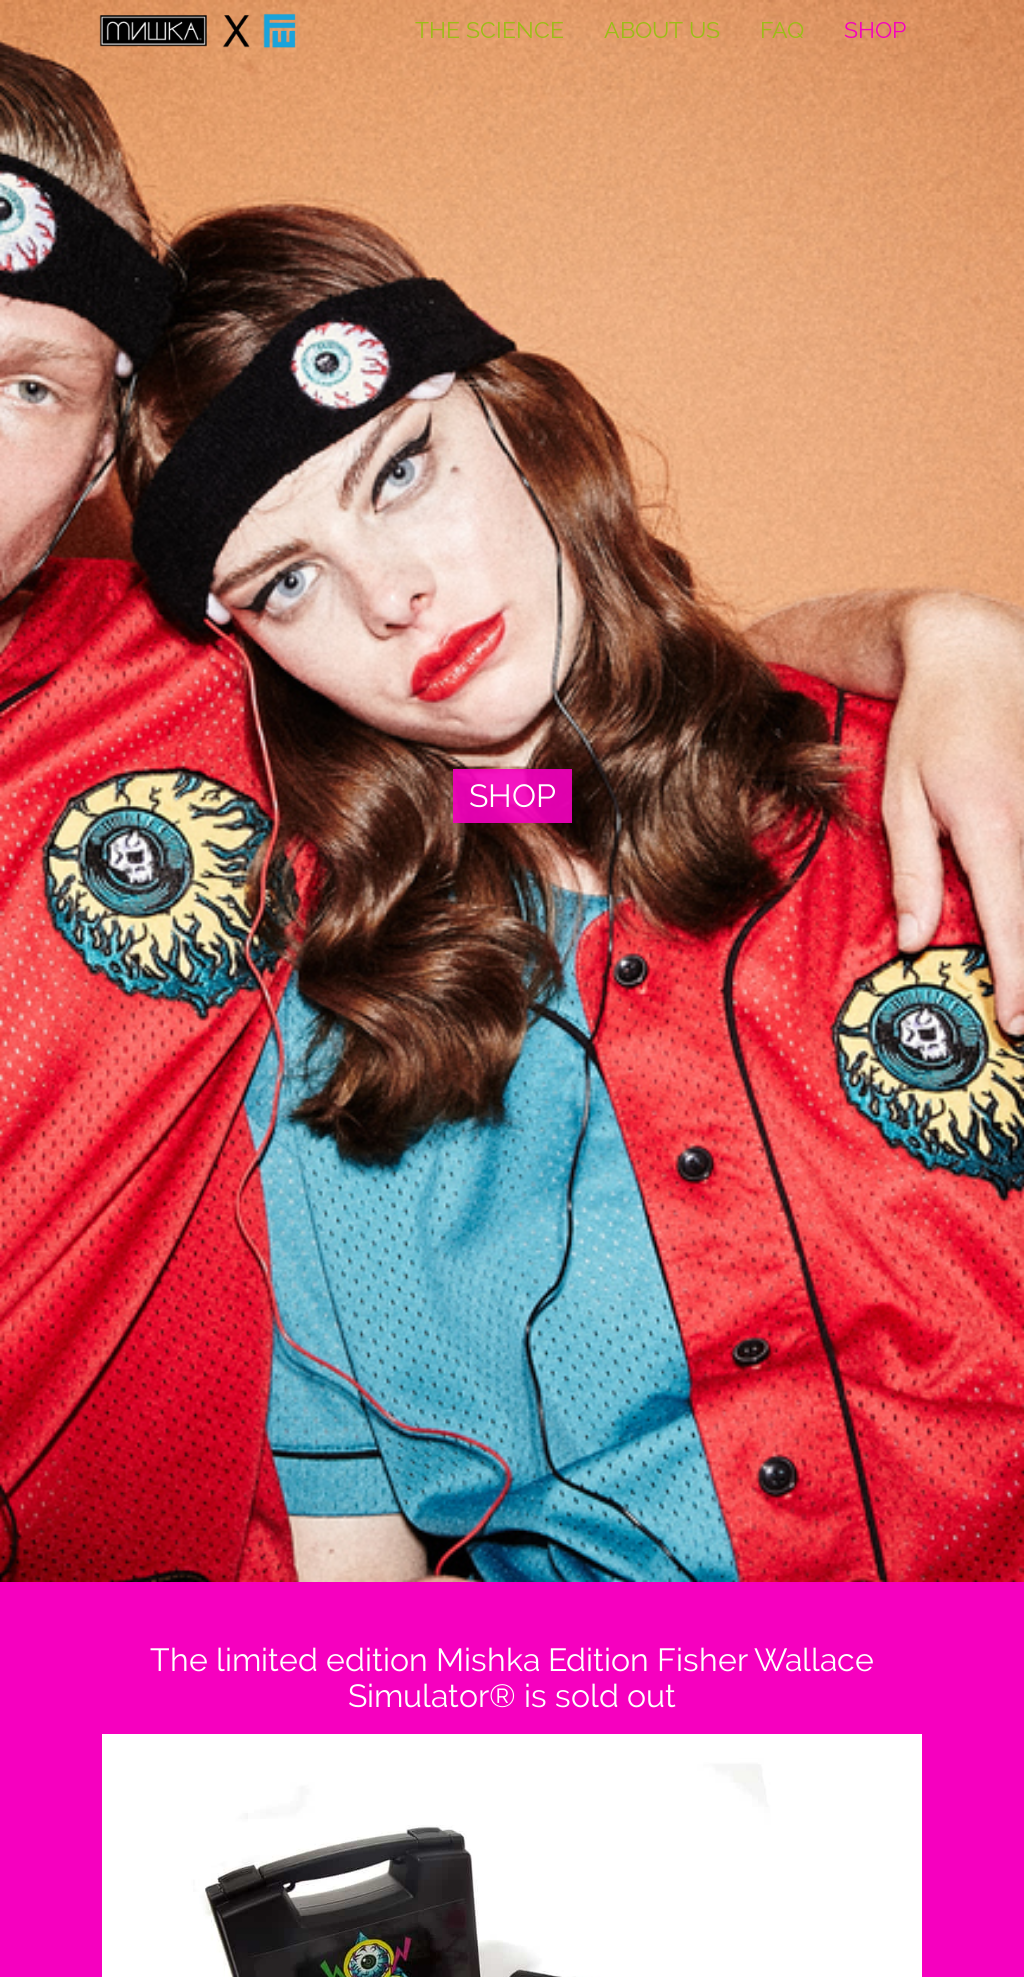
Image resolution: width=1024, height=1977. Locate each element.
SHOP (875, 30)
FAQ (782, 30)
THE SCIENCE (489, 30)
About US (662, 30)
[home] (198, 30)
